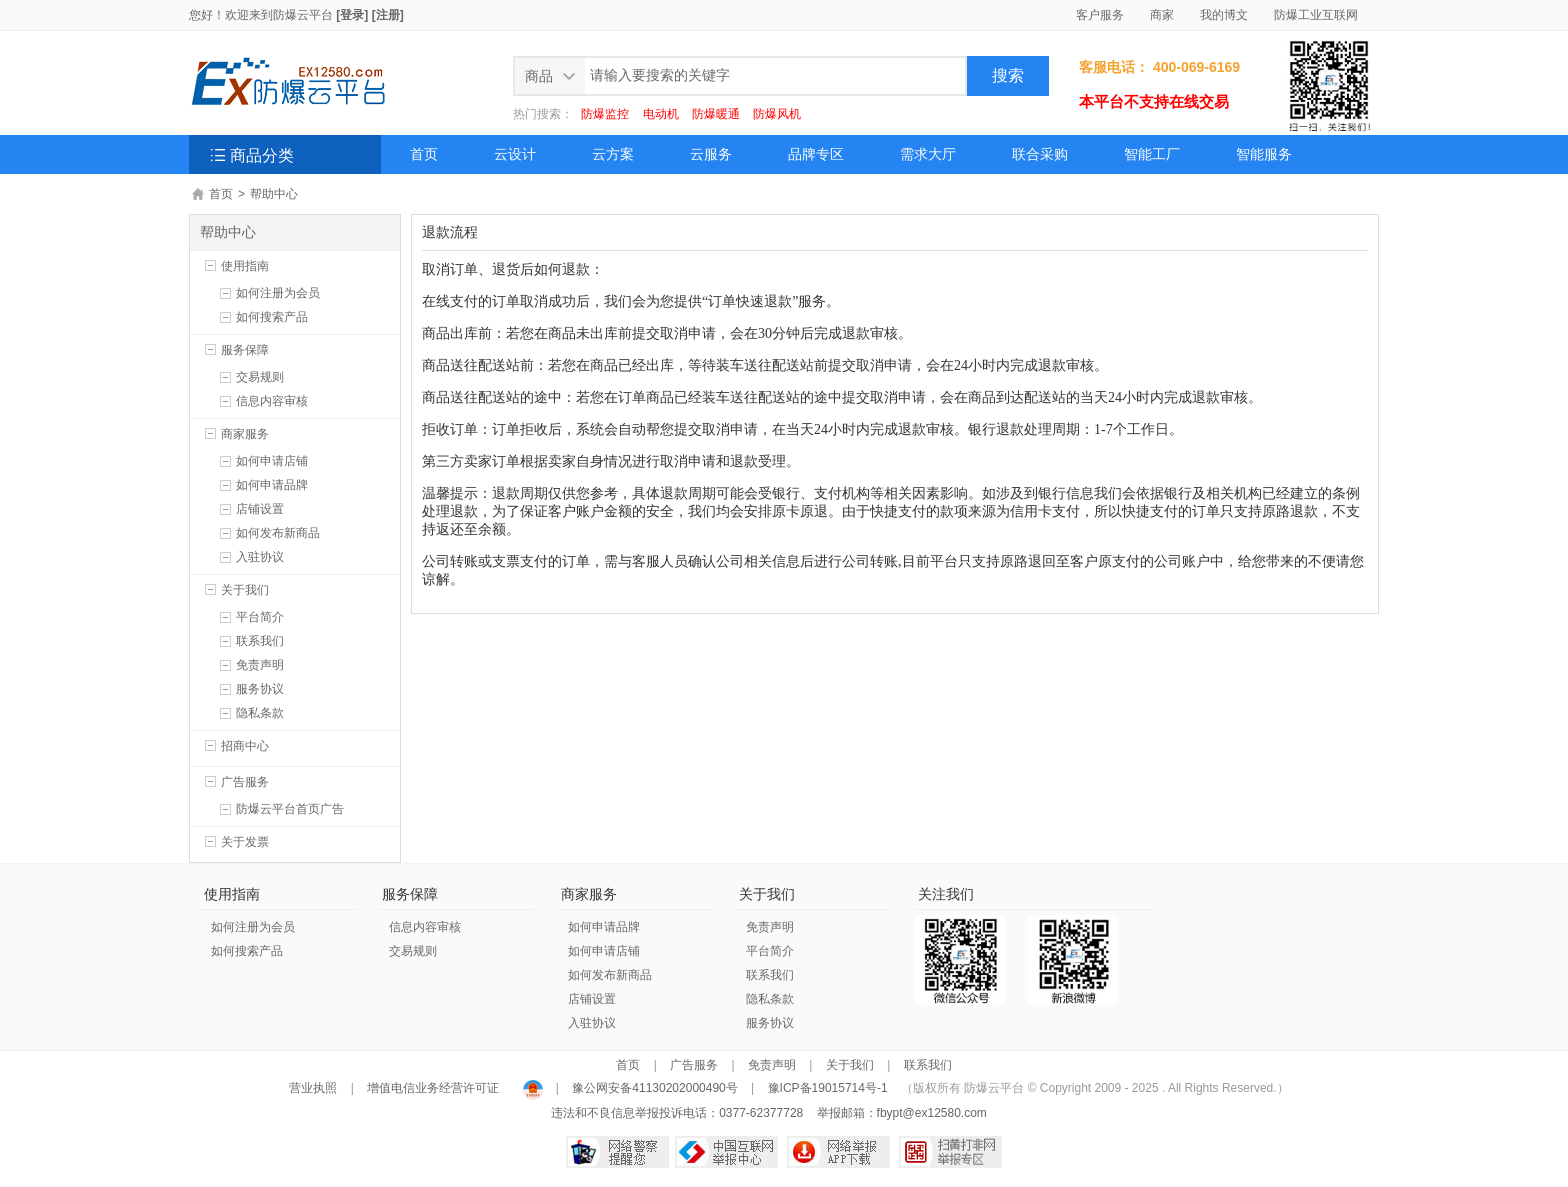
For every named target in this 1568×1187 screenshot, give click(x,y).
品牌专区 (816, 154)
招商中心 (245, 746)
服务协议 (260, 689)
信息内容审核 (272, 401)
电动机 (661, 114)
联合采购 (1040, 154)
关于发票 (245, 842)
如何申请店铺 (272, 461)
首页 (424, 154)
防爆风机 (777, 114)
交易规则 (260, 377)
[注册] (388, 15)
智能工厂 (1152, 154)
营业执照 (314, 1088)
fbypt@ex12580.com (932, 1113)
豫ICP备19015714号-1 (828, 1088)
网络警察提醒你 (617, 1152)
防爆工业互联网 (1316, 15)
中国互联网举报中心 (726, 1152)
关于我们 (245, 590)
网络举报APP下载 (838, 1152)
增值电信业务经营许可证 (433, 1088)
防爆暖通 (716, 114)
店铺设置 (260, 509)
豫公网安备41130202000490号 (655, 1088)
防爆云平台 (303, 15)
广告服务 (245, 782)
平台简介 (260, 617)
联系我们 (260, 641)
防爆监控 (605, 114)
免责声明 (260, 665)
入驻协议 (260, 557)
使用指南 (245, 266)
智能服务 (1264, 154)
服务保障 (245, 350)
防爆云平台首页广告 (290, 809)
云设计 (515, 154)
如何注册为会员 (278, 293)
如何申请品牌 (272, 485)
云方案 (613, 154)
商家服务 (245, 434)
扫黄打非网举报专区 (950, 1152)
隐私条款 (260, 713)
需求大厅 (928, 154)
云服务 (711, 154)
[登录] (352, 15)
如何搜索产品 (272, 317)
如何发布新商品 (278, 533)
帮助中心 (274, 194)
